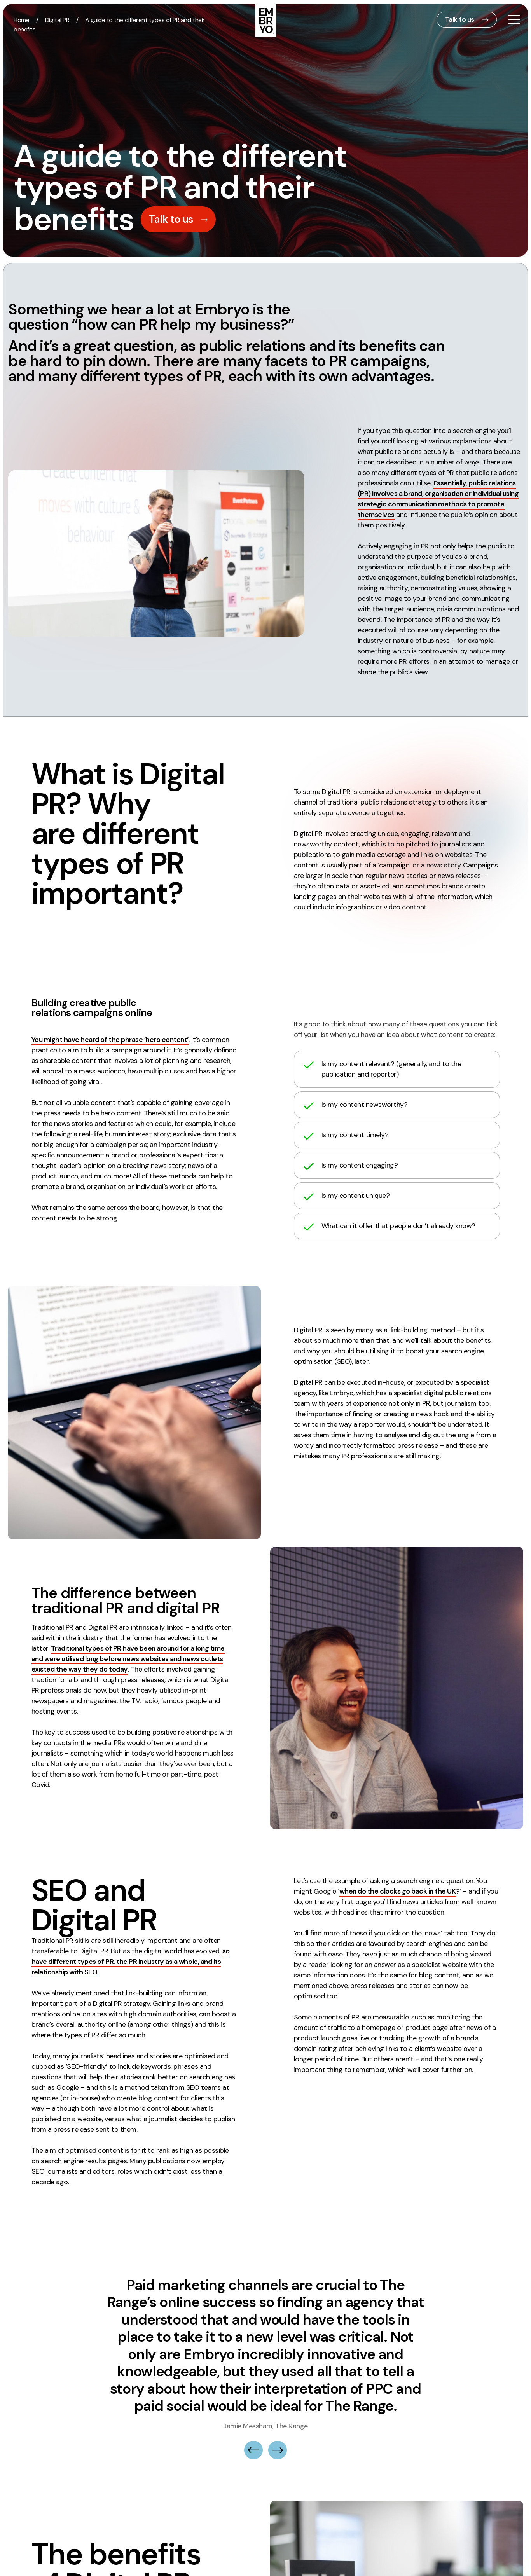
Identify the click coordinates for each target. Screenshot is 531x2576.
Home (21, 20)
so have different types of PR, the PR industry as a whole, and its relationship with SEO (130, 1961)
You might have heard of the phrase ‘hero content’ (110, 1039)
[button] (253, 2403)
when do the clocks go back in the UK (397, 1891)
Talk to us (459, 19)
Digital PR (57, 20)
